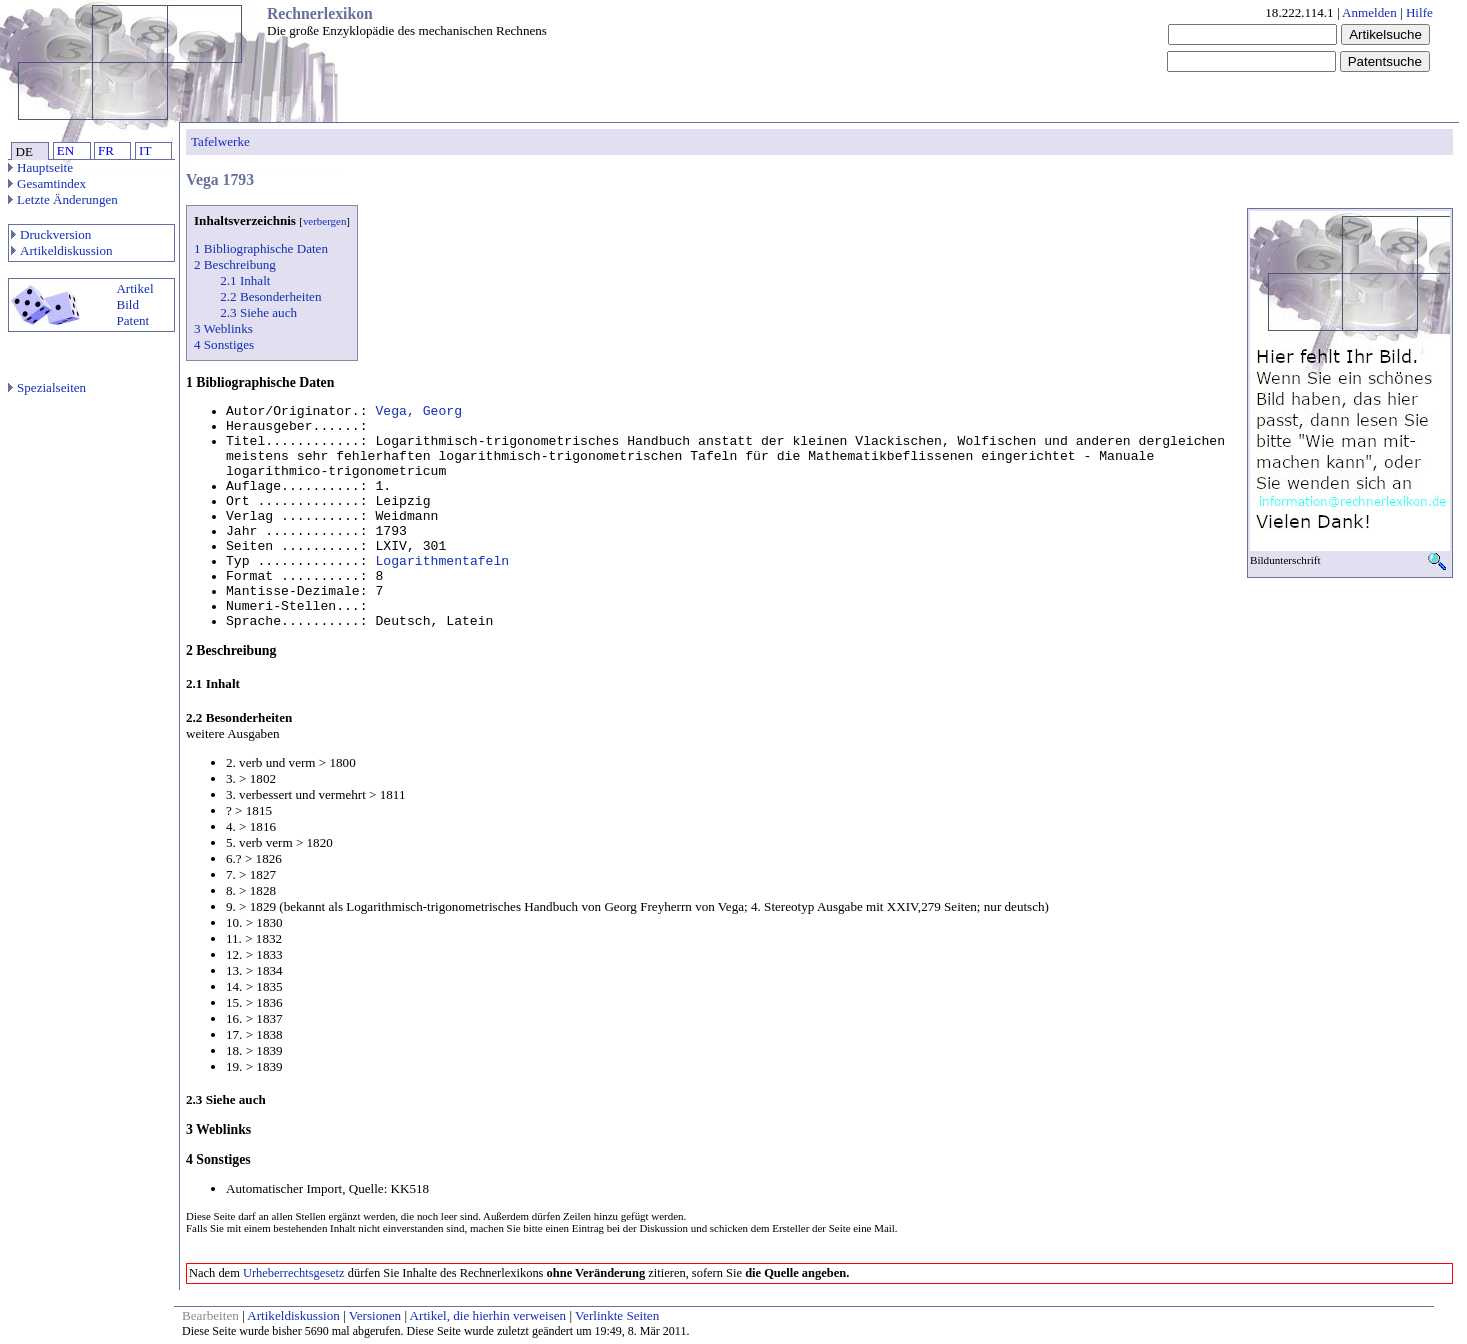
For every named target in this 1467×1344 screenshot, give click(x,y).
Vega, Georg (418, 411)
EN (65, 150)
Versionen (375, 1315)
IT (145, 150)
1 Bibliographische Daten (261, 248)
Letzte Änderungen (63, 199)
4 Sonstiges (224, 344)
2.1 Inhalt (245, 280)
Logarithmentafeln (442, 561)
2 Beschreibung (235, 264)
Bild (127, 304)
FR (106, 150)
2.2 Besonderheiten (270, 296)
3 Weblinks (223, 328)
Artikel (134, 288)
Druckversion (51, 234)
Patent (132, 320)
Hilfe (1419, 12)
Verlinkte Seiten (617, 1315)
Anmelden (1369, 12)
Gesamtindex (47, 183)
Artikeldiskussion (62, 250)
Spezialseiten (47, 387)
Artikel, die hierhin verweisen (488, 1315)
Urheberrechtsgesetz (294, 1273)
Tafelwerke (220, 141)
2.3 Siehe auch (258, 312)
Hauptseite (40, 167)
